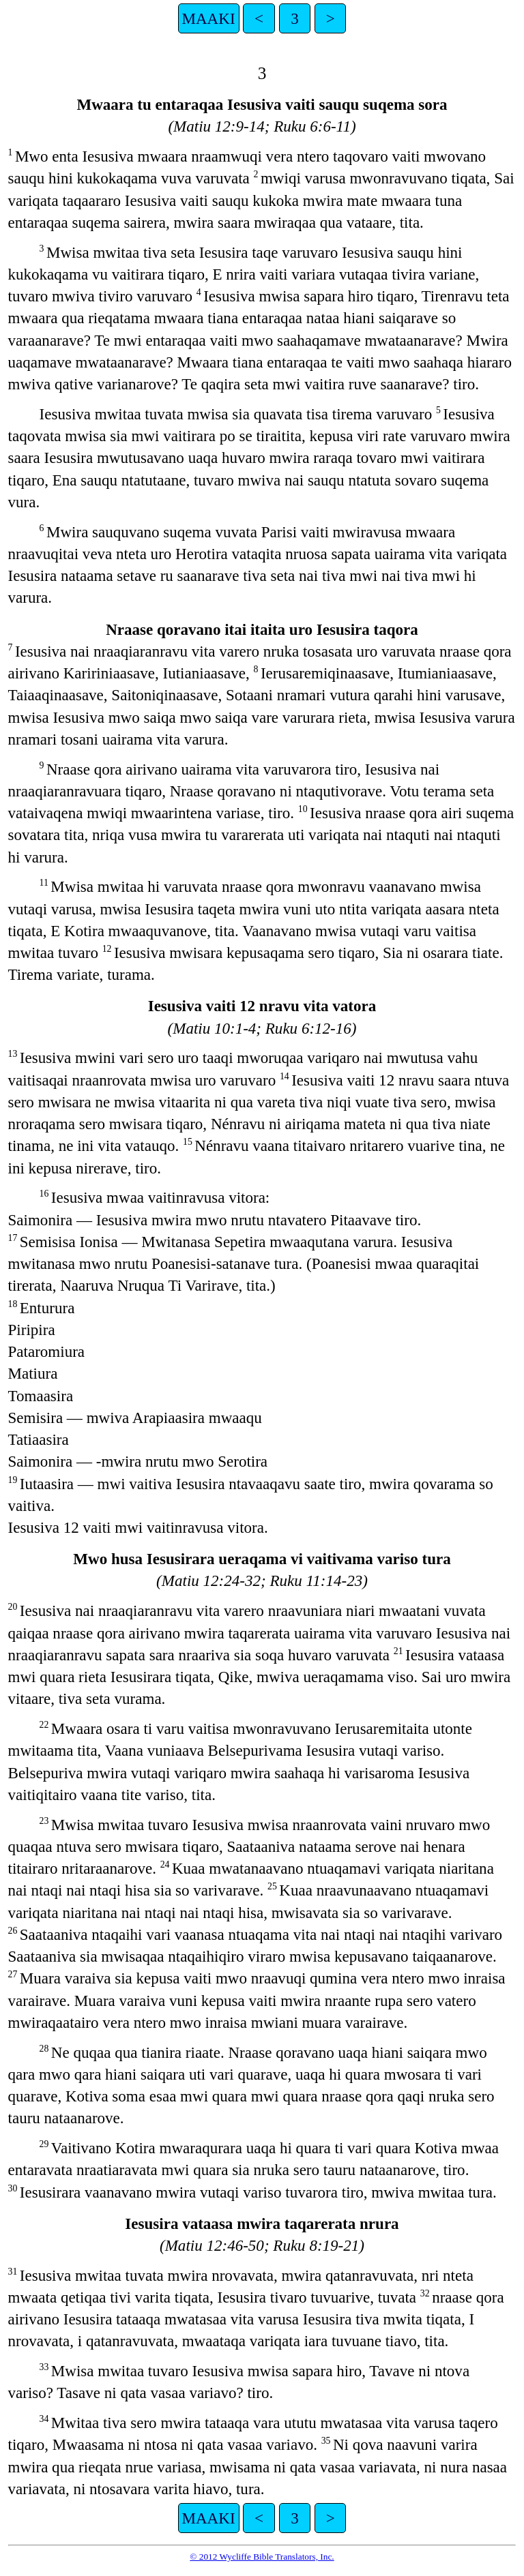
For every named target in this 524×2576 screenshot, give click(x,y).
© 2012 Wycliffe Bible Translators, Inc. (262, 2556)
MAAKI (208, 18)
